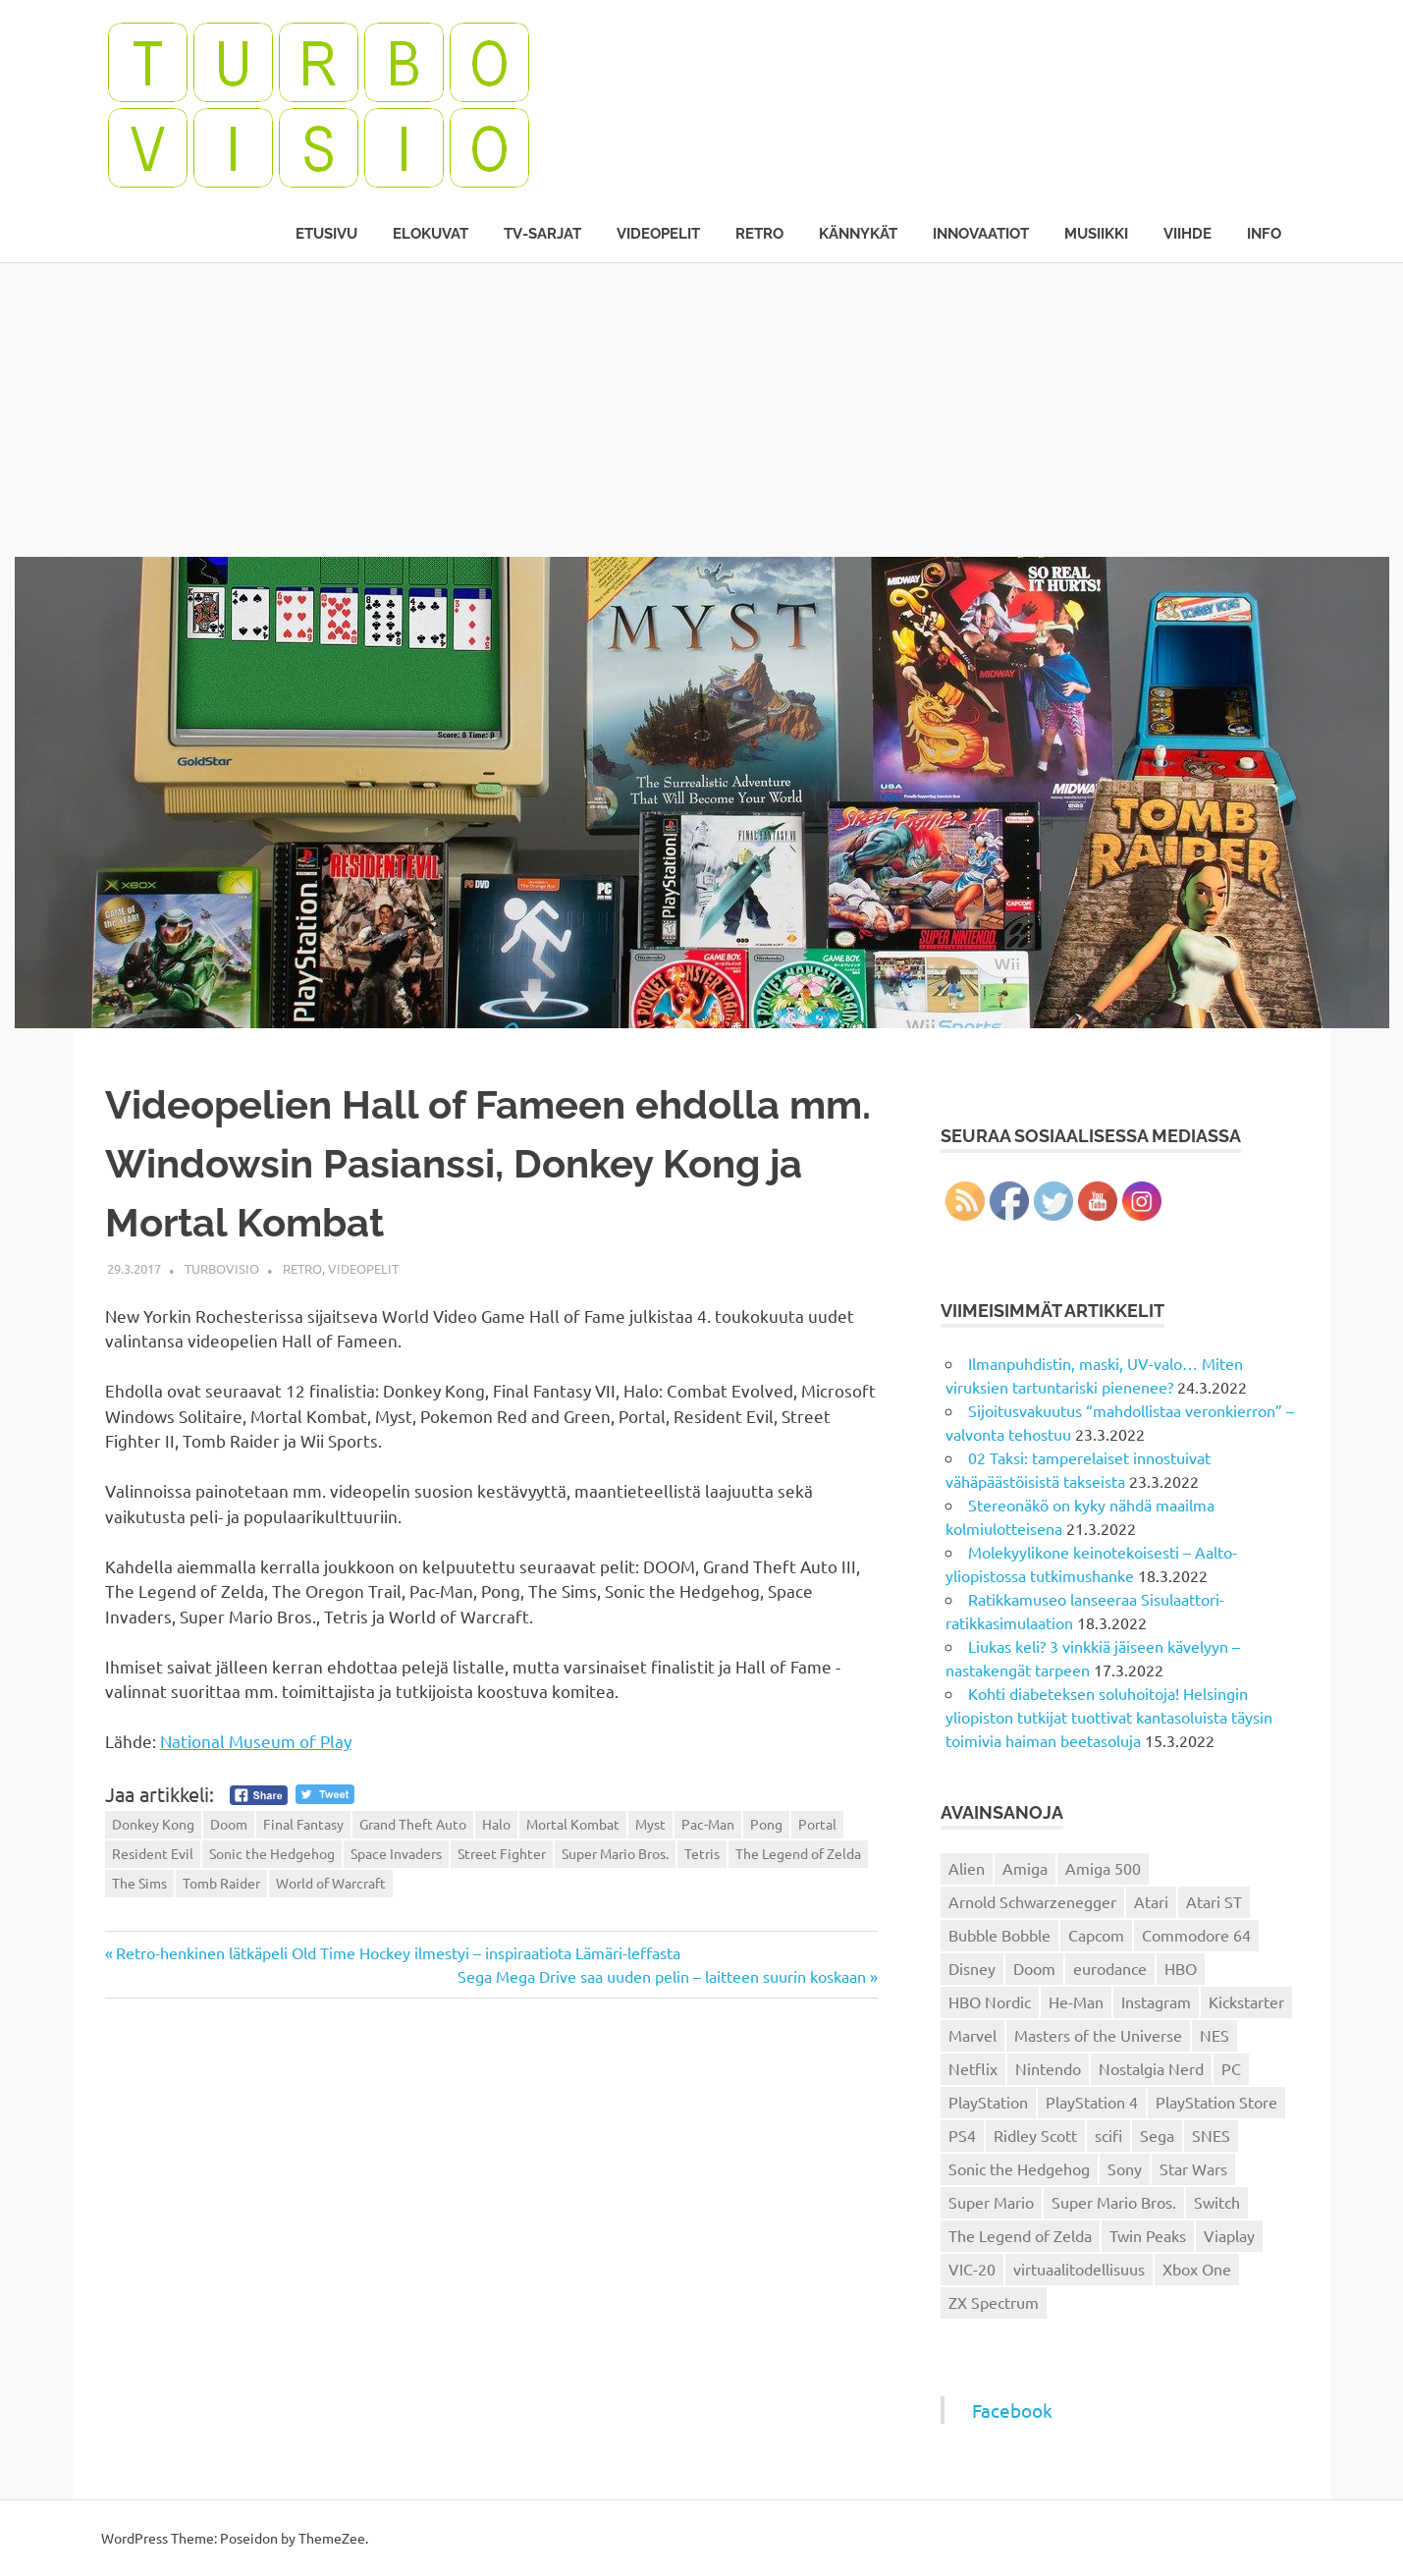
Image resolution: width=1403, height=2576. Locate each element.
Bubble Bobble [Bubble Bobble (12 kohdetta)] (999, 1935)
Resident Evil (152, 1853)
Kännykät (858, 234)
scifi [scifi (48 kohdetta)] (1108, 2135)
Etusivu (326, 234)
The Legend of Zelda (798, 1853)
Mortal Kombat (573, 1824)
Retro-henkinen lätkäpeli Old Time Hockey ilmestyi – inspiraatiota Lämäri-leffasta (397, 1952)
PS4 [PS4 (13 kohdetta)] (962, 2135)
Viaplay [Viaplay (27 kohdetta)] (1229, 2235)
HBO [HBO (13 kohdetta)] (1180, 1968)
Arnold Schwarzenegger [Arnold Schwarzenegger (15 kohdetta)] (1032, 1901)
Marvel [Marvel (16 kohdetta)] (972, 2035)
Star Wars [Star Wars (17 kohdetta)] (1193, 2168)
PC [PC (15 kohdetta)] (1231, 2068)
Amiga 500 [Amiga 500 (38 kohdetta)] (1103, 1868)
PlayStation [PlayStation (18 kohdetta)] (988, 2101)
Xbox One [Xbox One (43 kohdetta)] (1196, 2268)
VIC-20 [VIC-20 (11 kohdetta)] (972, 2268)
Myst (650, 1824)
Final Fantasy (303, 1824)
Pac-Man (707, 1824)
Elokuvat (430, 234)
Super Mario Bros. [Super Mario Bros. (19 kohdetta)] (1114, 2202)
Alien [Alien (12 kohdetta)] (966, 1868)
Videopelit (658, 234)
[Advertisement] (702, 409)
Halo (496, 1824)
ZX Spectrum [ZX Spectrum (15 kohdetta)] (993, 2302)
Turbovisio (222, 1268)
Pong (766, 1824)
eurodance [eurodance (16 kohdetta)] (1110, 1968)
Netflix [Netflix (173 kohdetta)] (973, 2068)
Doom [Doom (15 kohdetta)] (1034, 1968)
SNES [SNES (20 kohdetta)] (1211, 2135)
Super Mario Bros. (615, 1853)
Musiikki (1096, 234)
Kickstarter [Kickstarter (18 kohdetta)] (1246, 2001)
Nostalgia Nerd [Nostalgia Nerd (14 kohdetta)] (1151, 2068)
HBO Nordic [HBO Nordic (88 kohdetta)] (989, 2001)
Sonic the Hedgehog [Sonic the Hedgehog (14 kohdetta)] (1019, 2168)
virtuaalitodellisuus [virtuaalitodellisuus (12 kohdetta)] (1079, 2268)
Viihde (1187, 234)
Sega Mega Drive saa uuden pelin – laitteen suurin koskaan (662, 1976)
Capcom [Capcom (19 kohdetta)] (1096, 1935)
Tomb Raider (221, 1882)
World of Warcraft (331, 1882)
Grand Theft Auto (412, 1824)
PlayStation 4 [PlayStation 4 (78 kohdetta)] (1092, 2101)
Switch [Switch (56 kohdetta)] (1217, 2202)
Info (1264, 234)
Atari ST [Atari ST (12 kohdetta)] (1214, 1901)
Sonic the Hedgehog (272, 1853)
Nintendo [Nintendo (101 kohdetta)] (1048, 2068)
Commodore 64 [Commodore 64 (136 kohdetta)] (1196, 1935)
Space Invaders (396, 1853)
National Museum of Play (255, 1740)
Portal (817, 1824)
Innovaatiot (981, 234)
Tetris (702, 1853)
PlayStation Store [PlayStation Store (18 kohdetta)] (1216, 2101)
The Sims (139, 1882)
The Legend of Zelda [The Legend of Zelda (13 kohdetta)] (1020, 2235)
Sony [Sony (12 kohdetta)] (1124, 2168)
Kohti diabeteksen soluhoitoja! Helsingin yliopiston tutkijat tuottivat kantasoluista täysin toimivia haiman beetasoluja (1108, 1716)
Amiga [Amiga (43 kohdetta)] (1025, 1868)
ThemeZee (331, 2538)
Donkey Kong (153, 1824)
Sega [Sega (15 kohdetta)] (1157, 2135)
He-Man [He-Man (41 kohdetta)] (1076, 2001)
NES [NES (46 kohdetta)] (1214, 2035)
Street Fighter (502, 1853)
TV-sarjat (542, 234)
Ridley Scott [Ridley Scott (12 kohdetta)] (1035, 2135)
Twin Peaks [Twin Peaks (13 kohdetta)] (1147, 2235)
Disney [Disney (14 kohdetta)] (972, 1968)
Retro (759, 234)
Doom (228, 1824)
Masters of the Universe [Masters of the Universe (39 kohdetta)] (1098, 2035)
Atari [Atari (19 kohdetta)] (1151, 1901)
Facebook (1012, 2410)
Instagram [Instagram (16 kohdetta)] (1156, 2001)
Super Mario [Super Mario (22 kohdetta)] (991, 2202)
